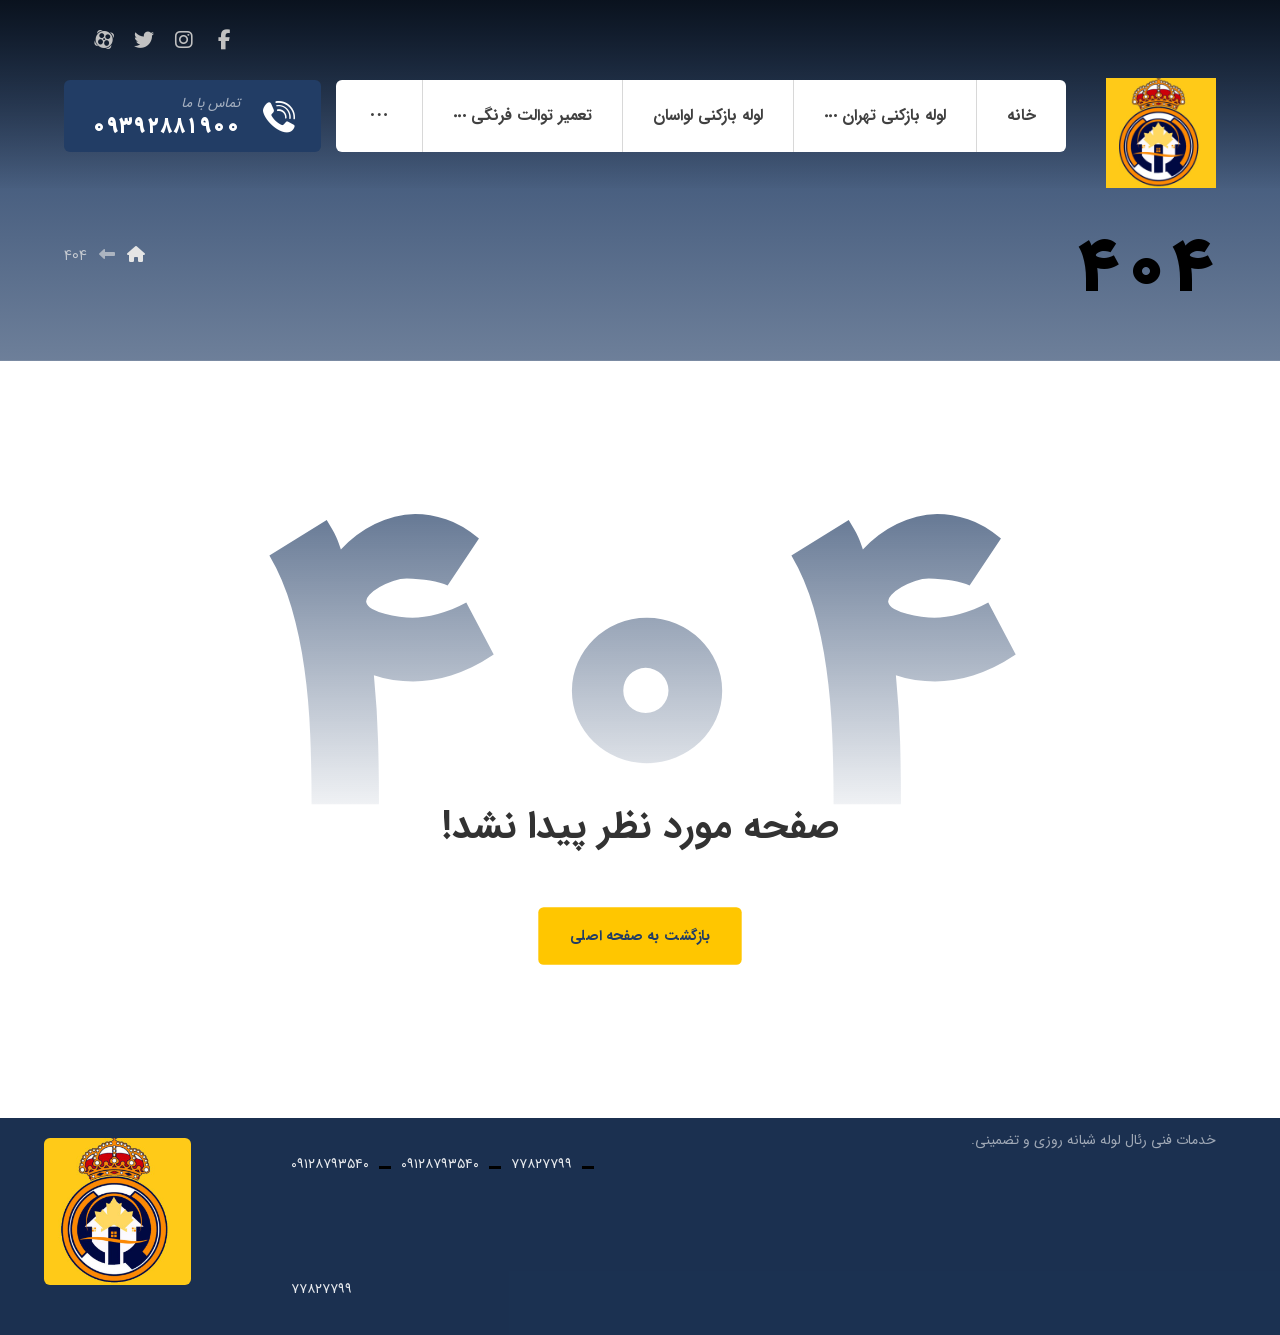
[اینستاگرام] (184, 40)
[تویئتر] (144, 40)
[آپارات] (104, 40)
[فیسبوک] (224, 40)
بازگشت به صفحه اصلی (640, 935)
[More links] (379, 116)
